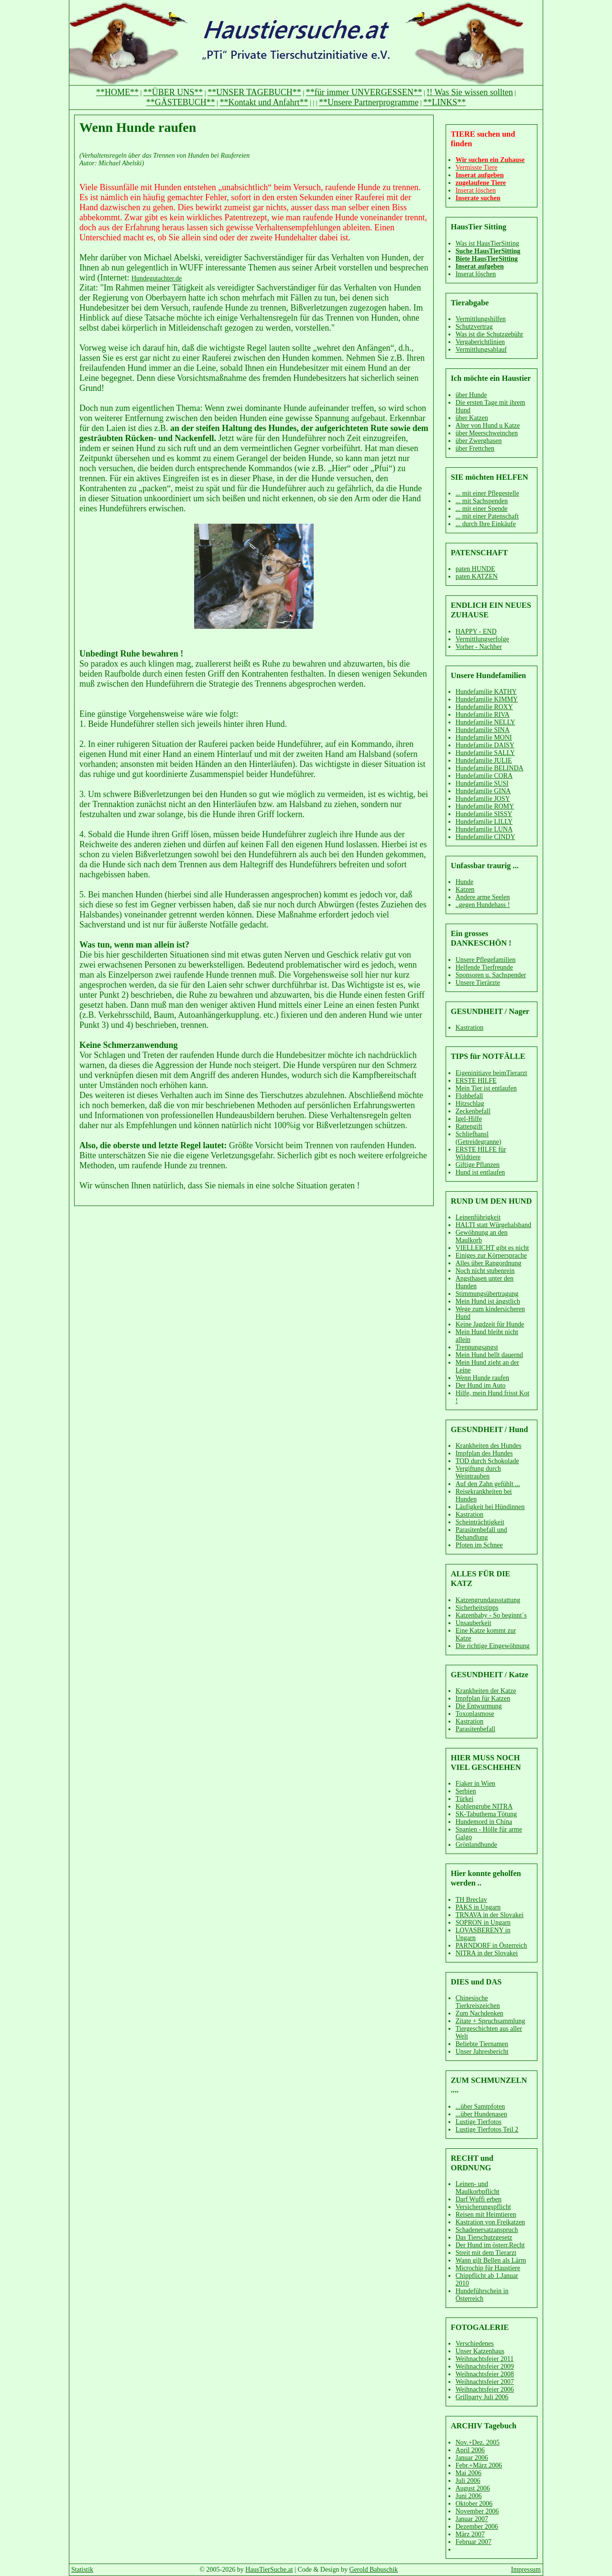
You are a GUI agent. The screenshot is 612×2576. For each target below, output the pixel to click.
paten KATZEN (477, 576)
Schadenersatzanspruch (487, 2229)
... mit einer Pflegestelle (487, 493)
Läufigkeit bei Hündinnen (490, 1506)
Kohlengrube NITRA (484, 1806)
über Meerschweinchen (487, 433)
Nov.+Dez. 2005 (478, 2442)
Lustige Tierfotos (479, 2121)
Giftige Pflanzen (478, 1164)
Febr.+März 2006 (479, 2465)
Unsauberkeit (474, 1623)
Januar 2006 (472, 2457)
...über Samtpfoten (480, 2106)
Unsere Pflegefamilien (486, 959)
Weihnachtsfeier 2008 (485, 2374)
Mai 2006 (468, 2473)
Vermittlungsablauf (481, 349)
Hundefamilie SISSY (484, 814)
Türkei (464, 1798)
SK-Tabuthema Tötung (486, 1814)
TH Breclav (471, 1899)
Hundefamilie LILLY (484, 821)
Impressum (526, 2569)
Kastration (469, 1027)
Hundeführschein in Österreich (482, 2294)
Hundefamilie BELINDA (490, 768)
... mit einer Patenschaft (487, 516)
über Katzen (472, 417)
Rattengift (469, 1126)
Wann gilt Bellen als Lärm (491, 2260)
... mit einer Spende (482, 508)
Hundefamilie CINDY (485, 837)
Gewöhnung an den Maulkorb (482, 1236)
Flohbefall (469, 1095)
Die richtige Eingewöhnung (493, 1645)
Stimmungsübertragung (487, 1293)
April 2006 (470, 2450)
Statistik (82, 2569)
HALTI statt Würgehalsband (493, 1225)
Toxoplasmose (475, 1713)
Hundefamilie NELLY (485, 722)
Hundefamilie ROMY (485, 806)
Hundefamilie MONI (484, 737)
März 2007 (470, 2534)
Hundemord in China (484, 1821)
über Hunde (471, 395)
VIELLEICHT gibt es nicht (492, 1247)
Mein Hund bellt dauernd (489, 1354)
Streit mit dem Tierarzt (486, 2252)
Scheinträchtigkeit (480, 1522)
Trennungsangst (477, 1347)
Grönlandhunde (476, 1844)
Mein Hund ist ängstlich (488, 1301)
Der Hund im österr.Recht (490, 2245)
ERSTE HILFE (476, 1080)
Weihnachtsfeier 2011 (485, 2358)
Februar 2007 (474, 2541)
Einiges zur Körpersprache (491, 1255)
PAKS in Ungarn (478, 1907)
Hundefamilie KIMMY (487, 699)
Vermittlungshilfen (481, 319)
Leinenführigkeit (478, 1217)
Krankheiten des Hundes (489, 1445)
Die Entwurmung (479, 1706)
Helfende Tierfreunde (484, 967)
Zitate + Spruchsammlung (490, 2021)
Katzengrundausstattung (488, 1600)
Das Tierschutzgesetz (484, 2237)
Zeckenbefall (473, 1111)
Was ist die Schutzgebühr (490, 334)
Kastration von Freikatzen (490, 2222)
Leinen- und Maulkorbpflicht (478, 2187)
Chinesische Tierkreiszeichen (478, 2001)
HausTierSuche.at (269, 2569)
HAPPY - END (476, 631)
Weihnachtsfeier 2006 (485, 2389)
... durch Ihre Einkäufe (486, 524)
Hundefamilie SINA (483, 729)
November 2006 (477, 2511)
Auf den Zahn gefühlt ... (488, 1483)
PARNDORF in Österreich (491, 1945)
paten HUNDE (475, 568)
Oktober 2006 (474, 2503)
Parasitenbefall (475, 1729)
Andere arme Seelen (483, 897)
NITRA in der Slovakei (487, 1953)
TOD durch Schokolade (487, 1461)
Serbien (466, 1791)
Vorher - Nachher (479, 646)
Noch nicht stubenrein (485, 1270)
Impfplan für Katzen (483, 1698)
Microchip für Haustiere (488, 2268)
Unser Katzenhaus (480, 2351)
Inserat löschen (476, 274)
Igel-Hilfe (469, 1118)
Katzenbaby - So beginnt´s (491, 1615)
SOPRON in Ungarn (483, 1922)
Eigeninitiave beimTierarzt (491, 1073)
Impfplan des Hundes (484, 1453)
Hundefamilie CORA (484, 775)
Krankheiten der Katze (486, 1690)
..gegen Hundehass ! (483, 904)
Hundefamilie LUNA (484, 829)
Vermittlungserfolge (482, 639)
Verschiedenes (475, 2343)
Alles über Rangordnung (489, 1263)
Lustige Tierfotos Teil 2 (487, 2129)
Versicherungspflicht (483, 2206)
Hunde (464, 881)
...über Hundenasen (481, 2114)
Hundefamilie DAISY (485, 745)
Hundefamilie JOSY (483, 798)
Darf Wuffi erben (479, 2199)
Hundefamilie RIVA (483, 714)
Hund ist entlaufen (480, 1172)
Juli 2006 (468, 2480)
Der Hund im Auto (481, 1385)
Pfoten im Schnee (479, 1545)
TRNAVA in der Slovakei (490, 1915)
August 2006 (473, 2488)
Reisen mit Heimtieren (486, 2214)
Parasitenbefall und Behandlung (481, 1533)
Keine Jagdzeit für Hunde (490, 1324)
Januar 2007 (472, 2518)
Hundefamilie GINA (483, 791)
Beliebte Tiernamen (482, 2044)
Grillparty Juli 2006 (482, 2397)
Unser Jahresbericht (482, 2051)
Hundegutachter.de (156, 278)
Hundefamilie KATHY (486, 691)
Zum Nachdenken (479, 2013)
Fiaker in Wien (475, 1783)
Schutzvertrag (474, 326)
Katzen (465, 889)
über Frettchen (475, 448)
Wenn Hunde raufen (482, 1377)
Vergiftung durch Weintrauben (478, 1472)
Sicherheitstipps (477, 1607)
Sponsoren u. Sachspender (491, 975)
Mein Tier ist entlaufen (486, 1088)
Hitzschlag (470, 1103)
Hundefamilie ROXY (484, 707)
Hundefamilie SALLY (485, 752)
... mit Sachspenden (482, 501)
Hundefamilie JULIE (484, 760)
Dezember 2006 (477, 2526)
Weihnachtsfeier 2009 (485, 2366)
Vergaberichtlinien (480, 341)
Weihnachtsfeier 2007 (485, 2381)
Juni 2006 (469, 2496)
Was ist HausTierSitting (487, 243)
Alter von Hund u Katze (488, 425)
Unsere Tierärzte (478, 982)
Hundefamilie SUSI (482, 783)
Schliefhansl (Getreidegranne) (479, 1138)
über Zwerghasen (479, 440)
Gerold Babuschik (374, 2569)
